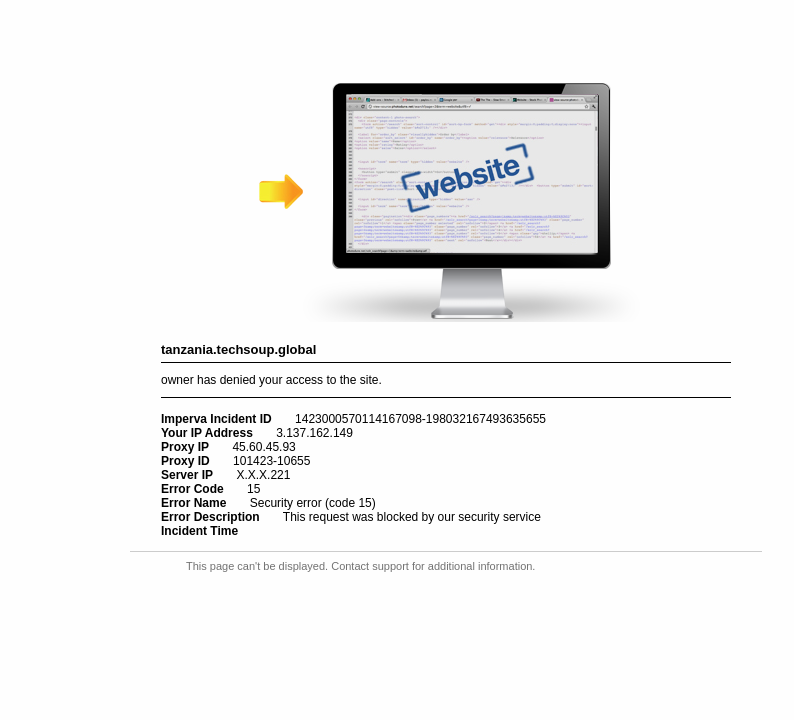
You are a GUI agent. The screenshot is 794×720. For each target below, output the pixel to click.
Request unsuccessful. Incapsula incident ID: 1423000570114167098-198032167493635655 (397, 360)
